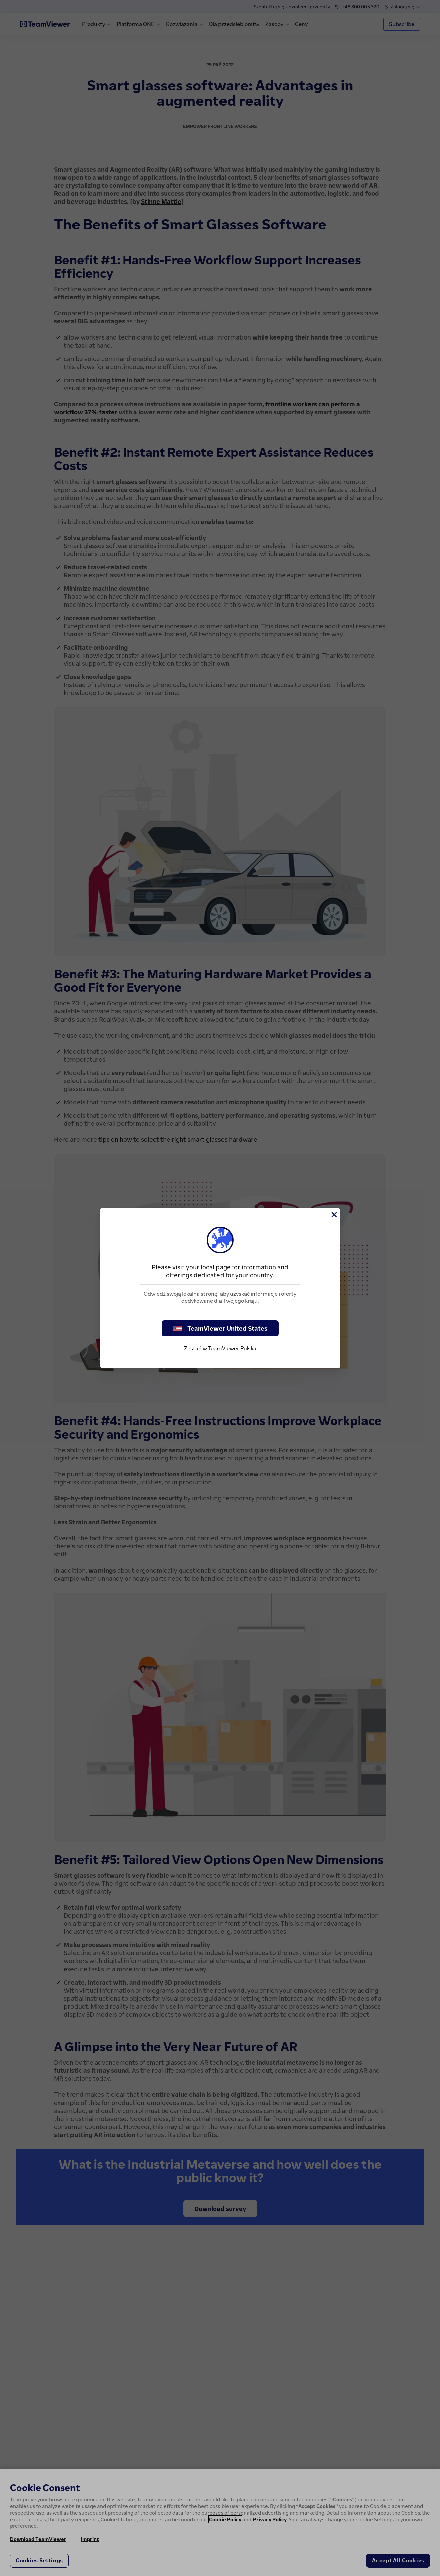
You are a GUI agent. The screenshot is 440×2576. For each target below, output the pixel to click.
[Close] (333, 1214)
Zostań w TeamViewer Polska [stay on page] (220, 1348)
